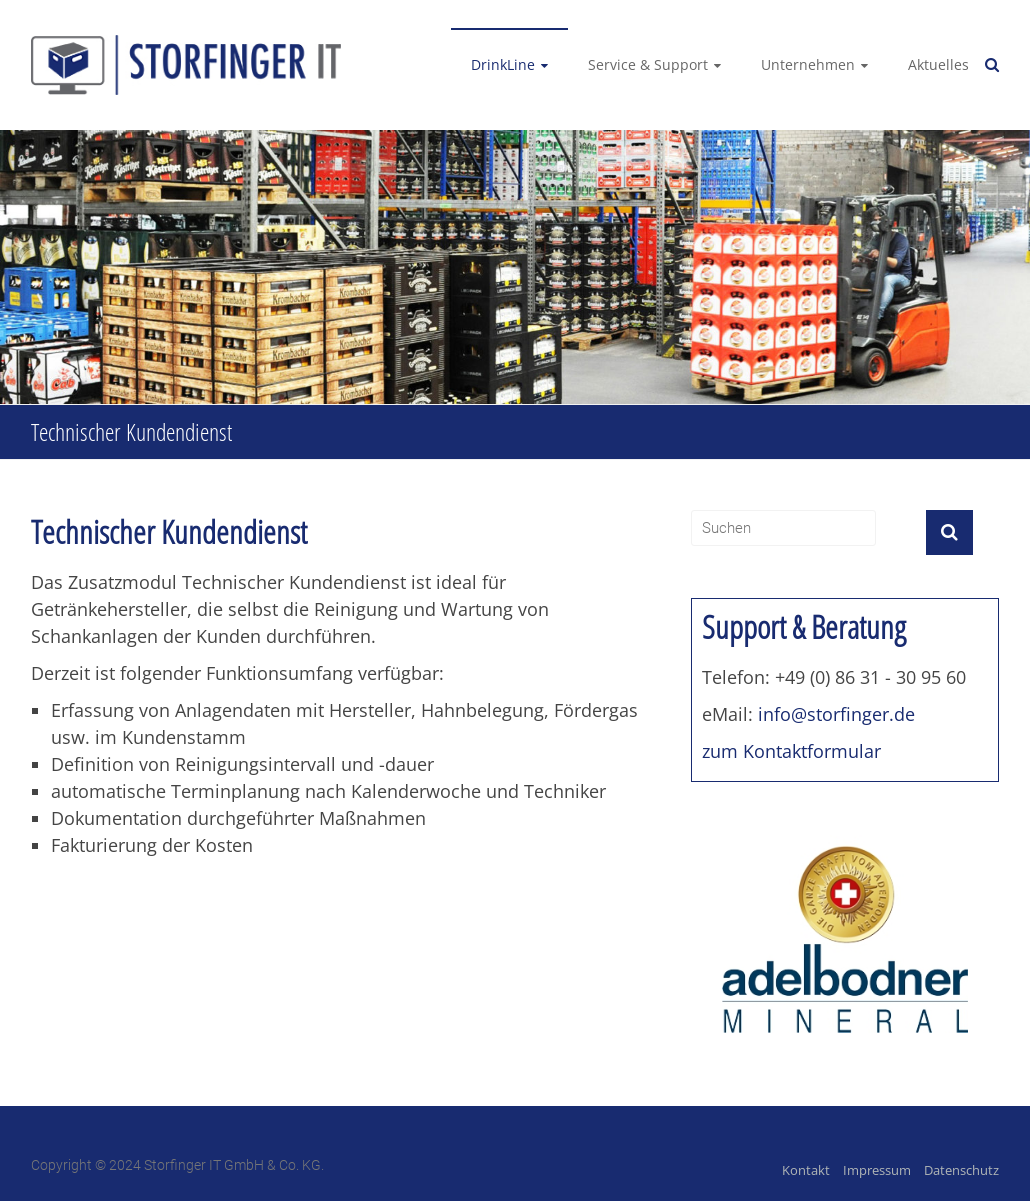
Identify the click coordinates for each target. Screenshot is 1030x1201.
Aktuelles (938, 64)
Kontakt (806, 1170)
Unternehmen (808, 64)
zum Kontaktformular (791, 751)
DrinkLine (503, 64)
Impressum (877, 1170)
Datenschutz (961, 1170)
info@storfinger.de (836, 714)
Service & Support (648, 64)
